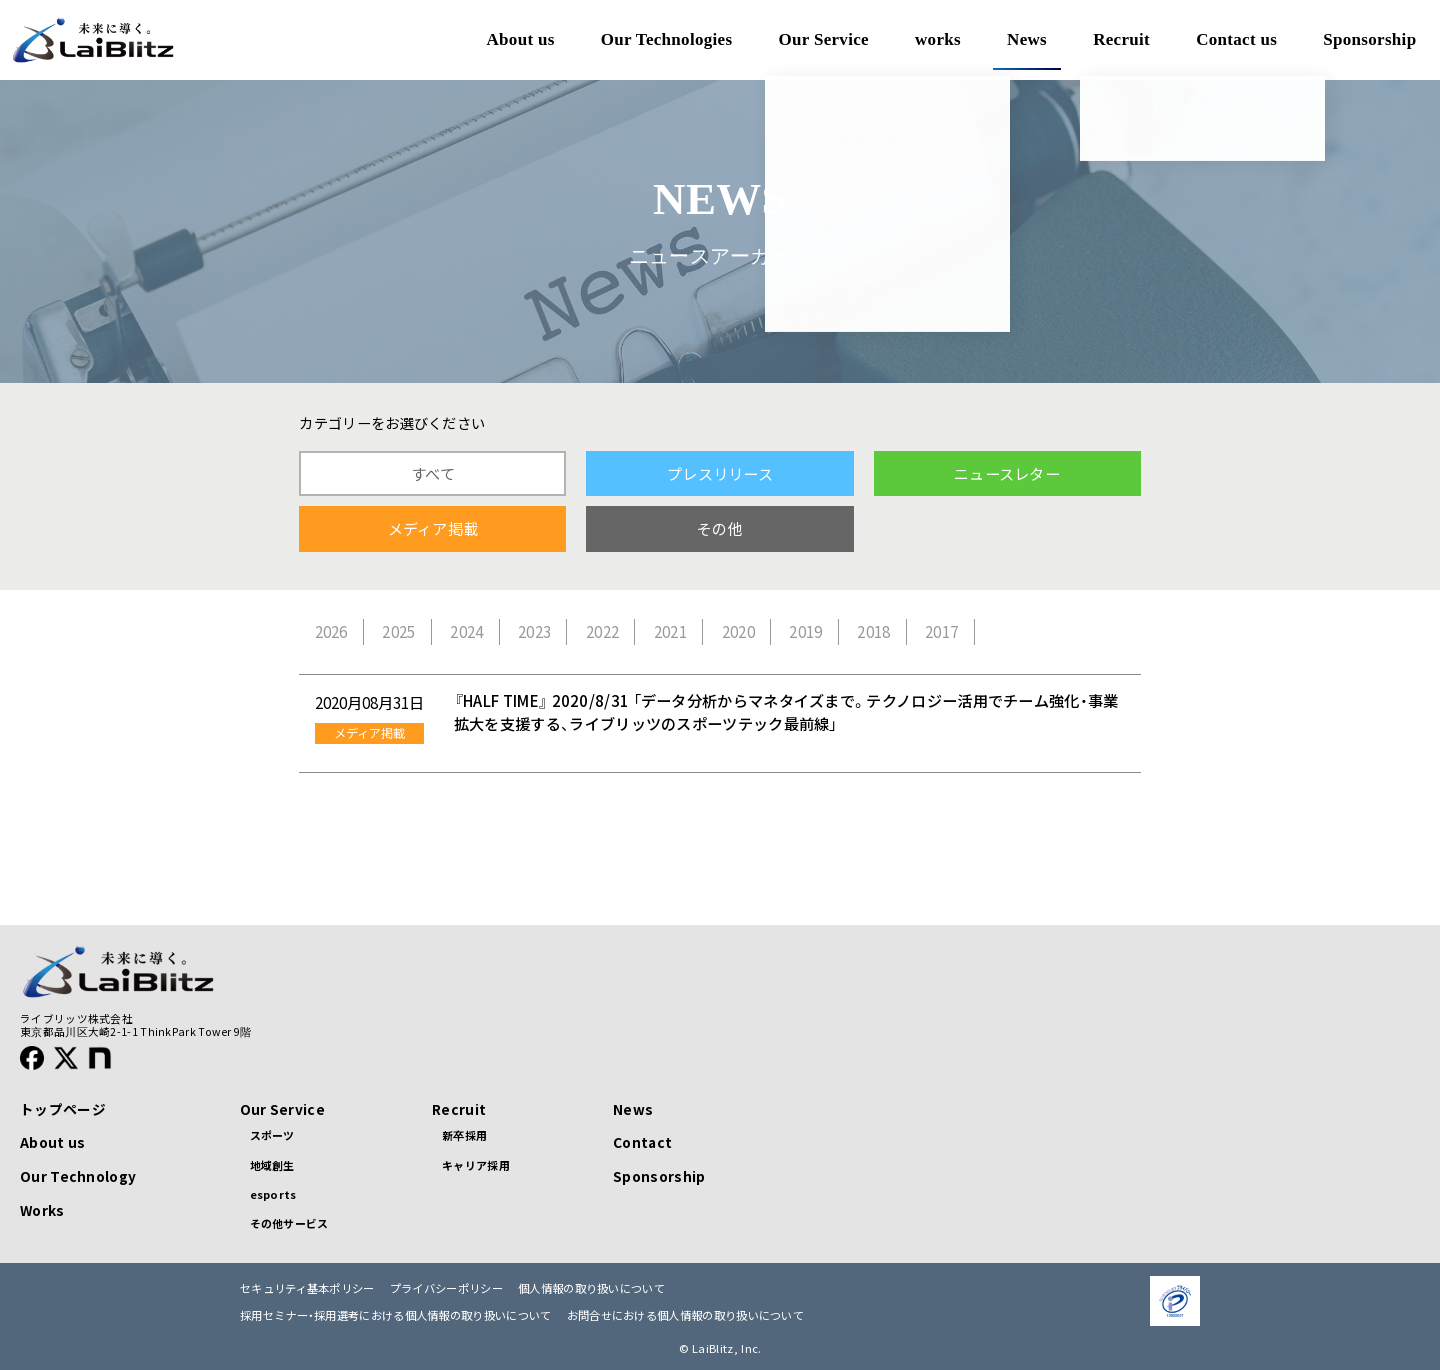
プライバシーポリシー (446, 1288)
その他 (720, 528)
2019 (805, 631)
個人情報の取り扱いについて (591, 1288)
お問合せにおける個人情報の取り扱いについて (685, 1315)
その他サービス (289, 1223)
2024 (466, 631)
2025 (398, 631)
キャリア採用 (476, 1165)
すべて (433, 473)
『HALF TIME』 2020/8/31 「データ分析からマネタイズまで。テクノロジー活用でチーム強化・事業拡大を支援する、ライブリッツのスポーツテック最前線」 (786, 712)
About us (52, 1142)
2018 (873, 631)
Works (42, 1210)
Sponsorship (659, 1176)
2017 (941, 631)
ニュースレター (1007, 473)
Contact (642, 1142)
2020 (738, 631)
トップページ (63, 1109)
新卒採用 (464, 1135)
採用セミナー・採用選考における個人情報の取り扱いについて (396, 1315)
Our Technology (78, 1176)
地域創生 (272, 1165)
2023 (534, 631)
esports (273, 1194)
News (633, 1109)
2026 (331, 631)
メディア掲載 (433, 528)
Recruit (459, 1109)
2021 (670, 631)
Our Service (282, 1109)
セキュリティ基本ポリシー (307, 1288)
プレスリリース (720, 473)
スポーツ (272, 1135)
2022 (602, 631)
